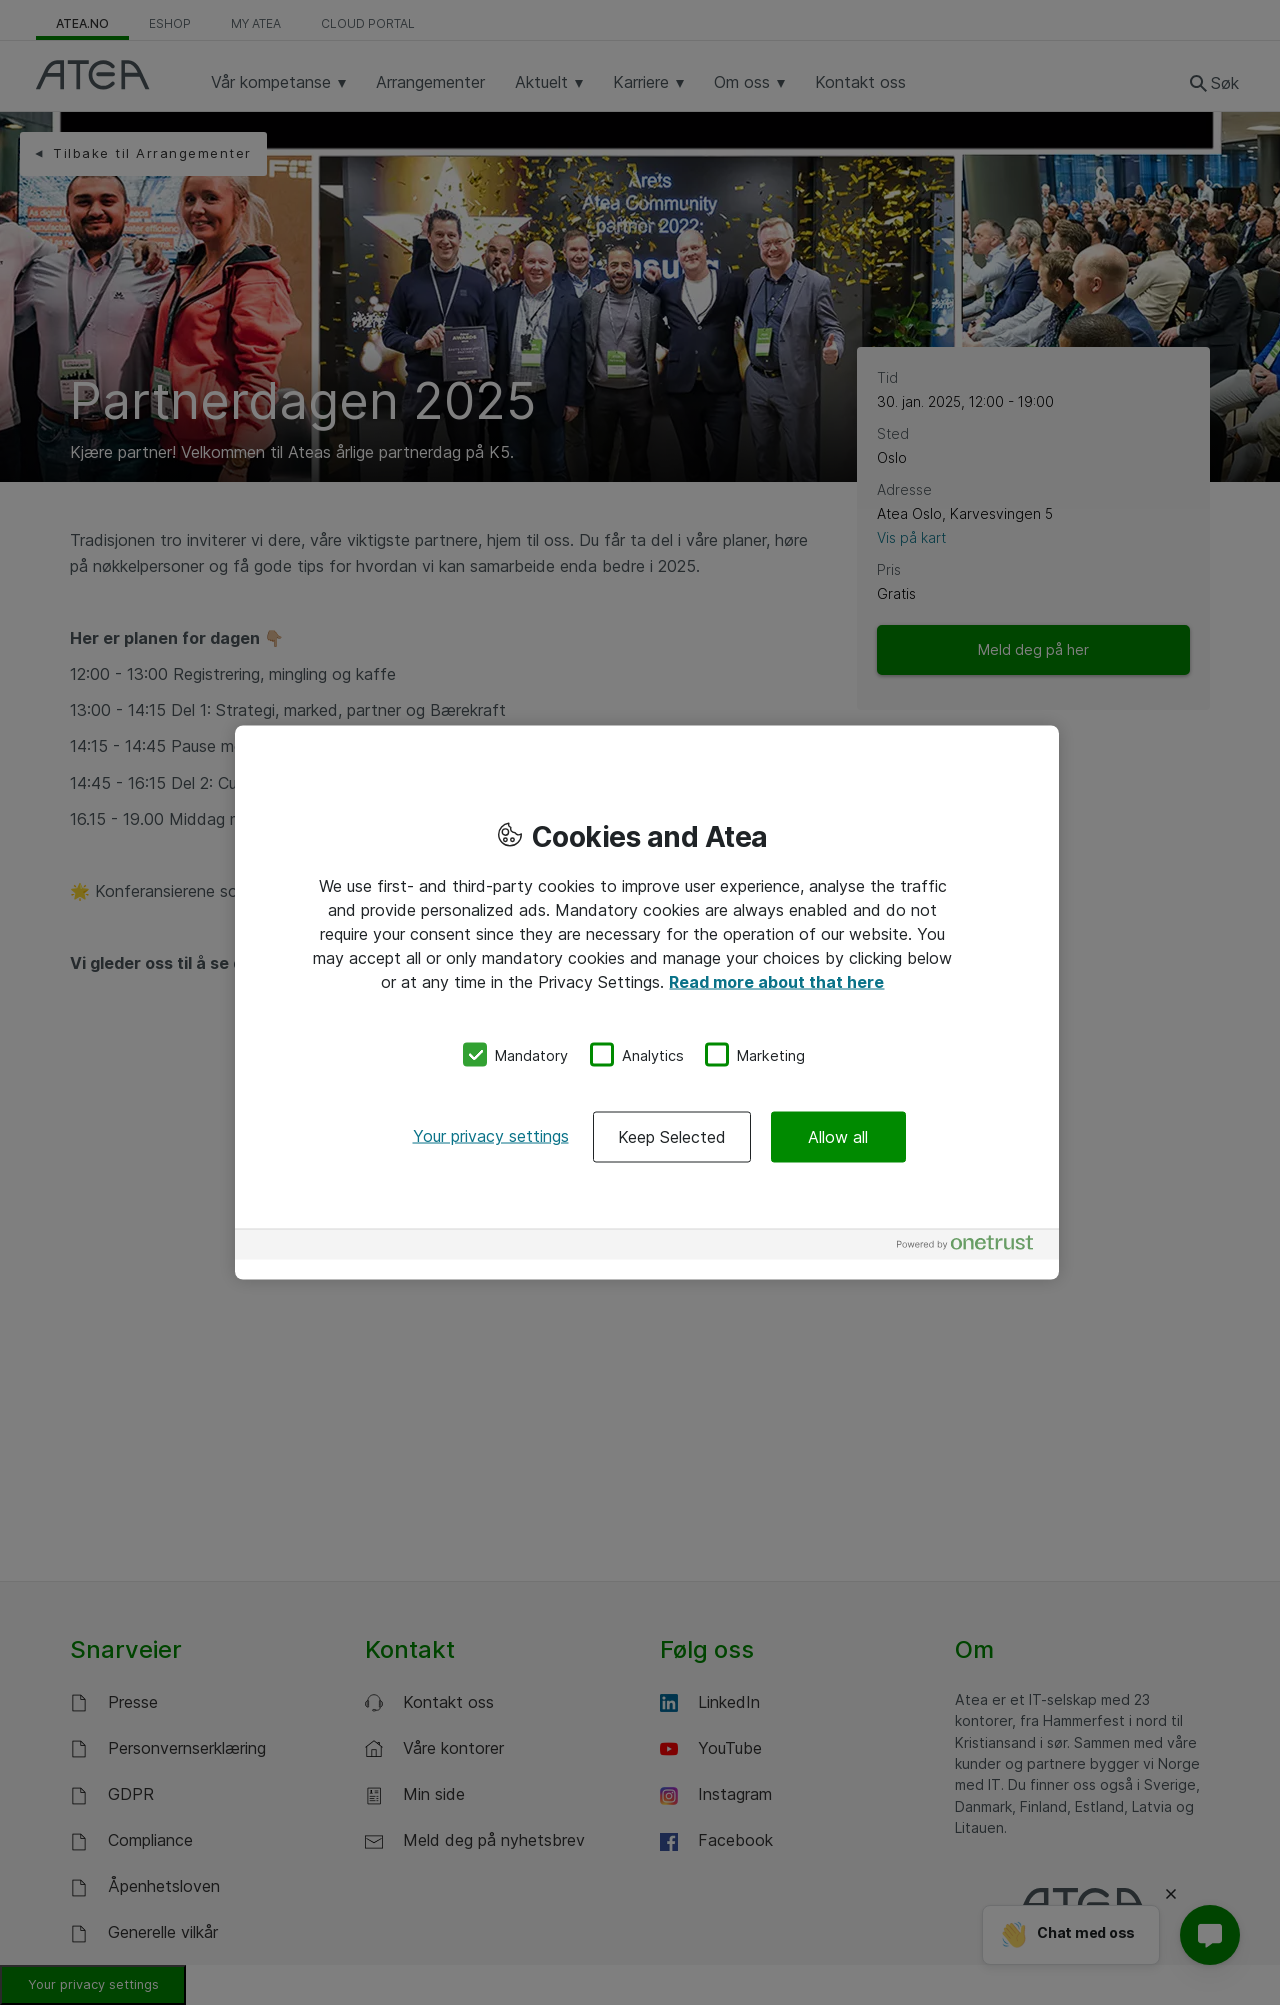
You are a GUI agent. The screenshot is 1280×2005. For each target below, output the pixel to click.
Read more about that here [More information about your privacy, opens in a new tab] (776, 981)
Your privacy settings (491, 1136)
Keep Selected (672, 1137)
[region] (647, 1002)
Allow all (838, 1137)
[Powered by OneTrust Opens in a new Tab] (973, 1247)
